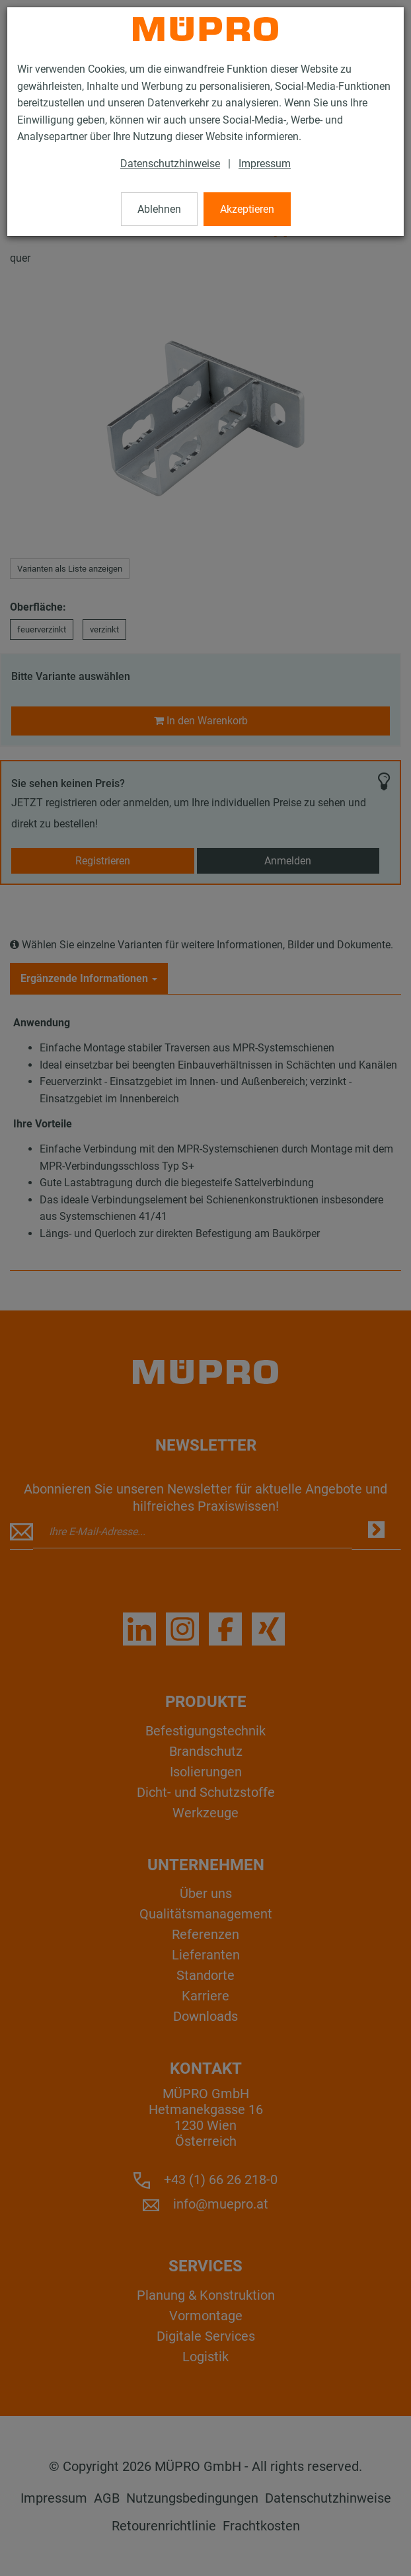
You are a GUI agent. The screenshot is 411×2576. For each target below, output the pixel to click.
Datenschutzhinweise (170, 163)
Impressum (265, 163)
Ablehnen (159, 209)
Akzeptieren (247, 209)
